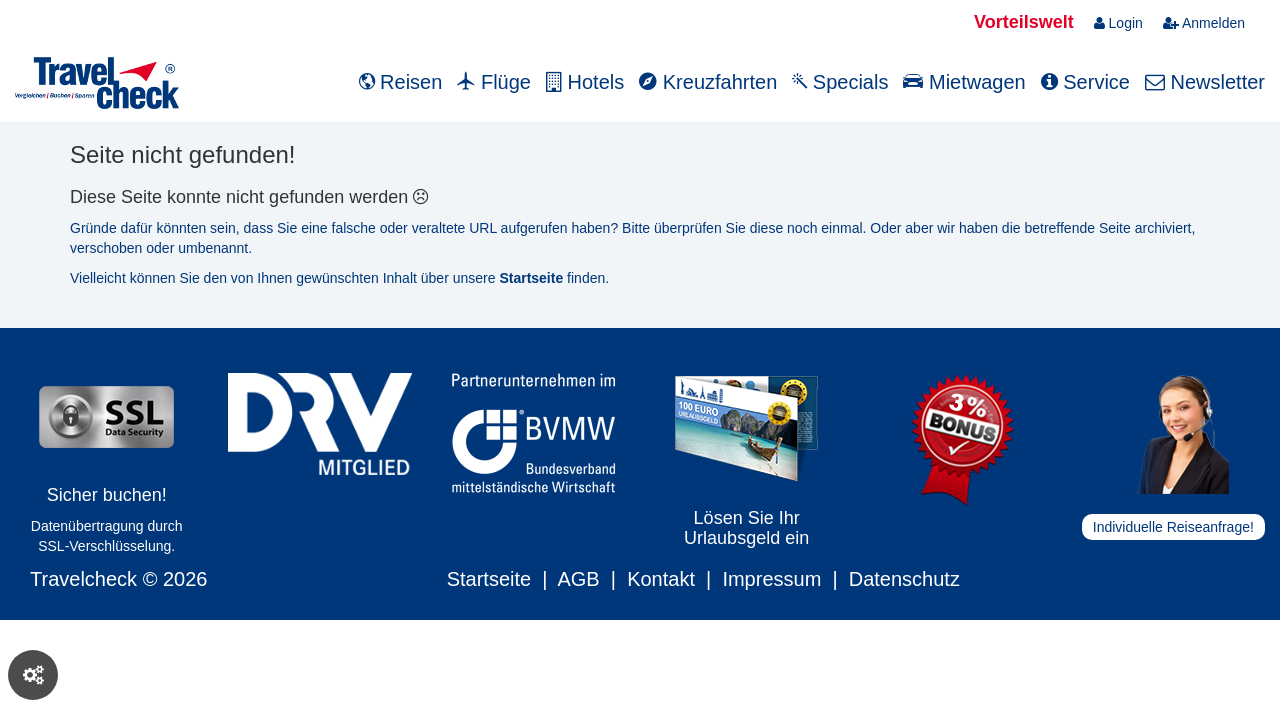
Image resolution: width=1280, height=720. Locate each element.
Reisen (401, 82)
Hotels (585, 82)
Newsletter (1205, 82)
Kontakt (661, 579)
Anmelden (1204, 23)
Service (1085, 82)
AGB (578, 579)
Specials (840, 82)
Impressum (771, 579)
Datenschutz (904, 579)
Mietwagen (964, 82)
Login (1118, 23)
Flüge (494, 82)
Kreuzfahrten (708, 82)
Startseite (489, 579)
